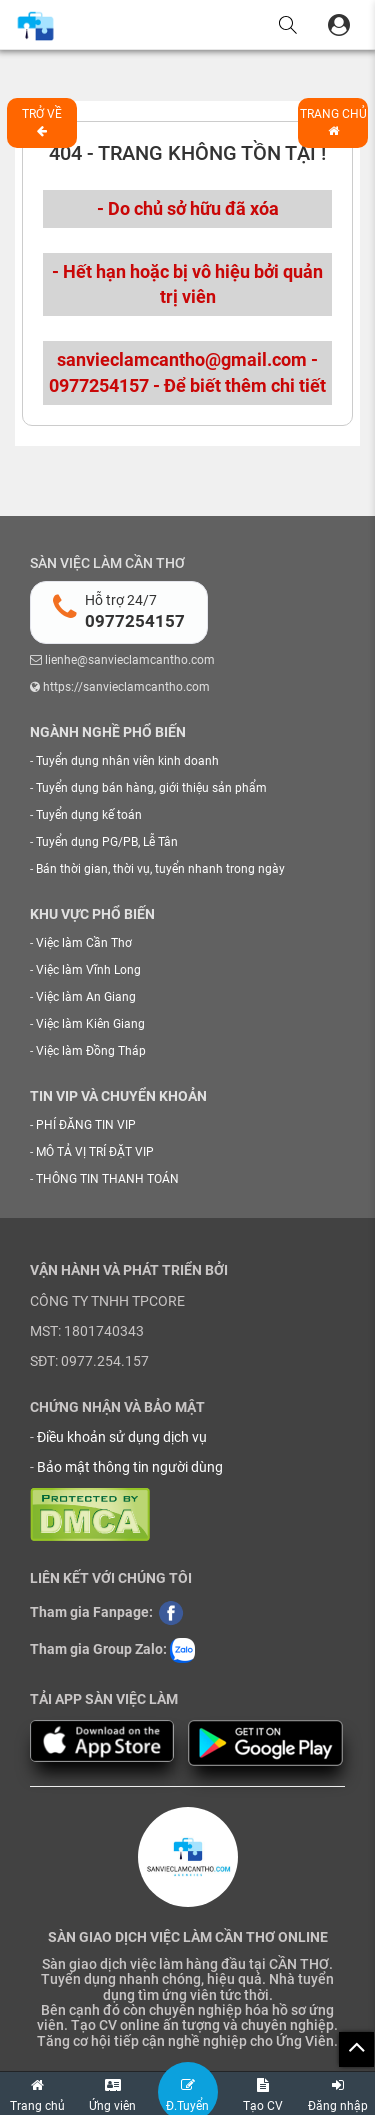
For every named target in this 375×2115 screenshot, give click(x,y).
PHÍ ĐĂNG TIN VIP (86, 1125)
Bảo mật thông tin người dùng (130, 1467)
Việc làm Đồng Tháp (91, 1051)
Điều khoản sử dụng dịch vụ (122, 1437)
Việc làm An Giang (86, 997)
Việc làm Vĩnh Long (88, 970)
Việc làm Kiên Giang (90, 1024)
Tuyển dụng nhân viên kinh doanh (127, 761)
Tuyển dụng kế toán (89, 815)
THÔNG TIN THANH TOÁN (107, 1179)
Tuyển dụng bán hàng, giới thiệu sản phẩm (151, 788)
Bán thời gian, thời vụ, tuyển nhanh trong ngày (160, 869)
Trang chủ (333, 122)
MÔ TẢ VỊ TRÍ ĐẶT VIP (95, 1152)
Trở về (42, 122)
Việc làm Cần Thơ (84, 943)
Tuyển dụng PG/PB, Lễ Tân (107, 842)
